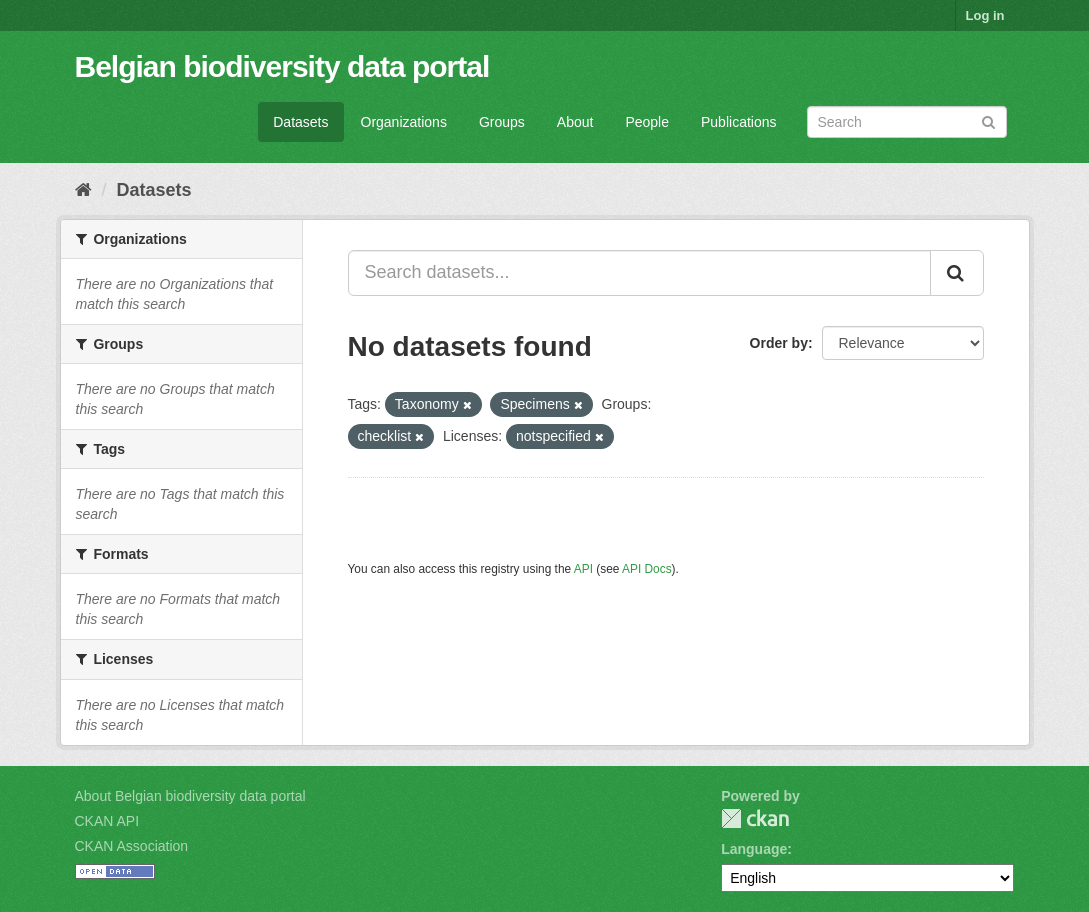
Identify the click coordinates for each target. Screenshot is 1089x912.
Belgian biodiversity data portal (282, 66)
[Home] (83, 190)
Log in (985, 15)
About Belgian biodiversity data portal (190, 796)
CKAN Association (132, 846)
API (583, 569)
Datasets (300, 122)
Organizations (404, 122)
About (575, 122)
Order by (779, 343)
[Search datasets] (907, 122)
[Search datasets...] (639, 273)
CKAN (755, 818)
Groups (502, 122)
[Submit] (988, 120)
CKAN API (107, 821)
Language (754, 849)
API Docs (647, 569)
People (647, 122)
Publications (739, 122)
